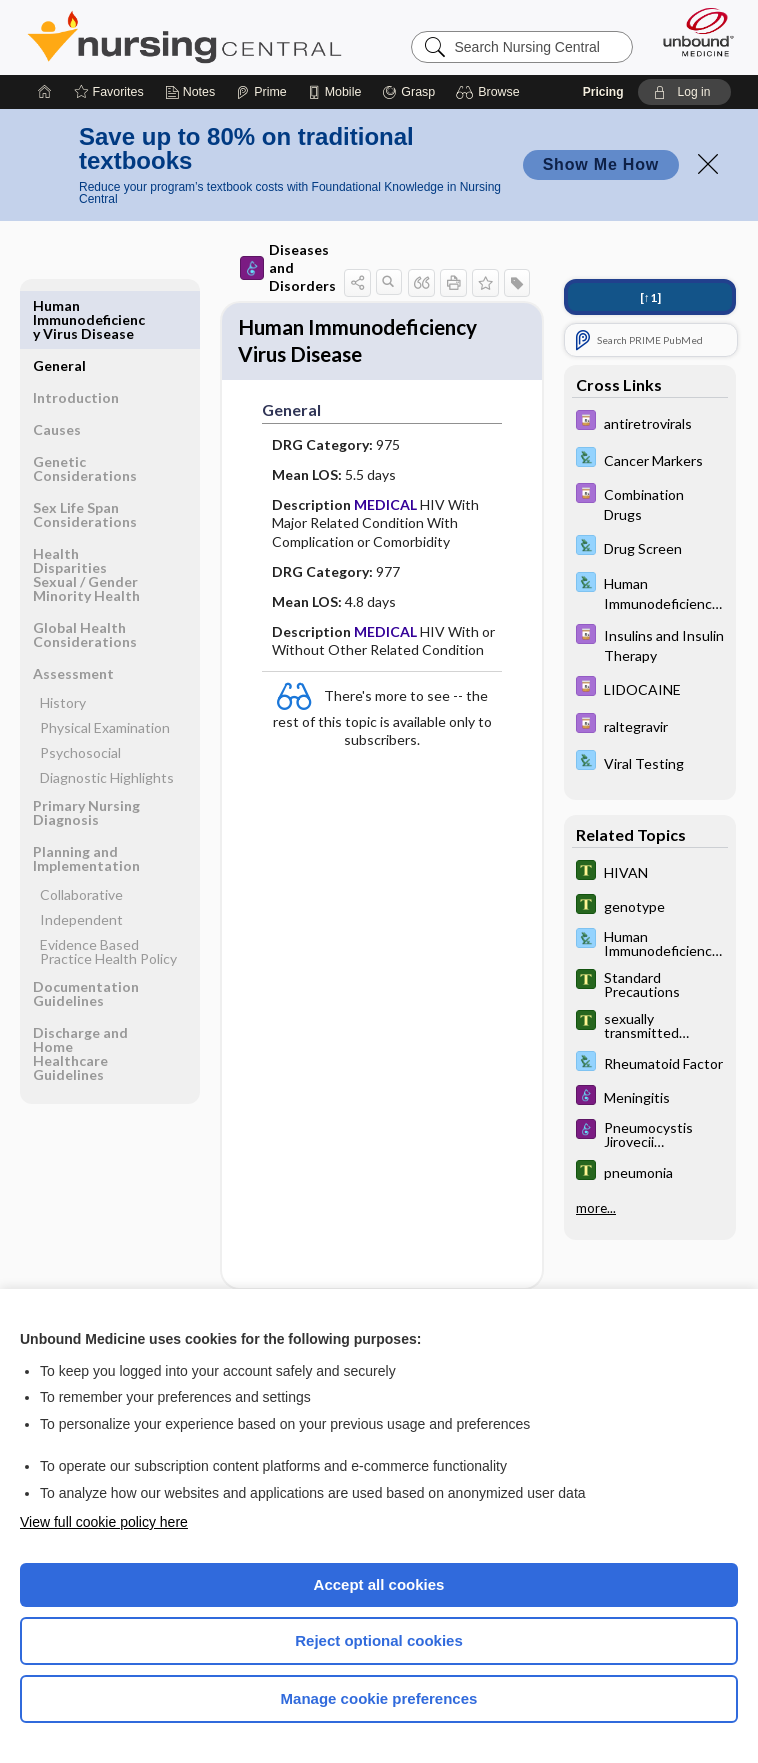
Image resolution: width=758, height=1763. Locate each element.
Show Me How (601, 164)
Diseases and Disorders (288, 267)
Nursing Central (184, 37)
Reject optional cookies (379, 1640)
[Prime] (261, 92)
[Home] (45, 92)
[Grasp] (408, 92)
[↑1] (650, 297)
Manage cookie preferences (379, 1698)
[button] (490, 92)
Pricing (603, 92)
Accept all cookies (379, 1584)
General (59, 305)
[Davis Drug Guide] (650, 422)
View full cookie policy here (104, 1522)
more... (596, 1208)
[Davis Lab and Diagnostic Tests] (650, 459)
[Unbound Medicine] (692, 32)
